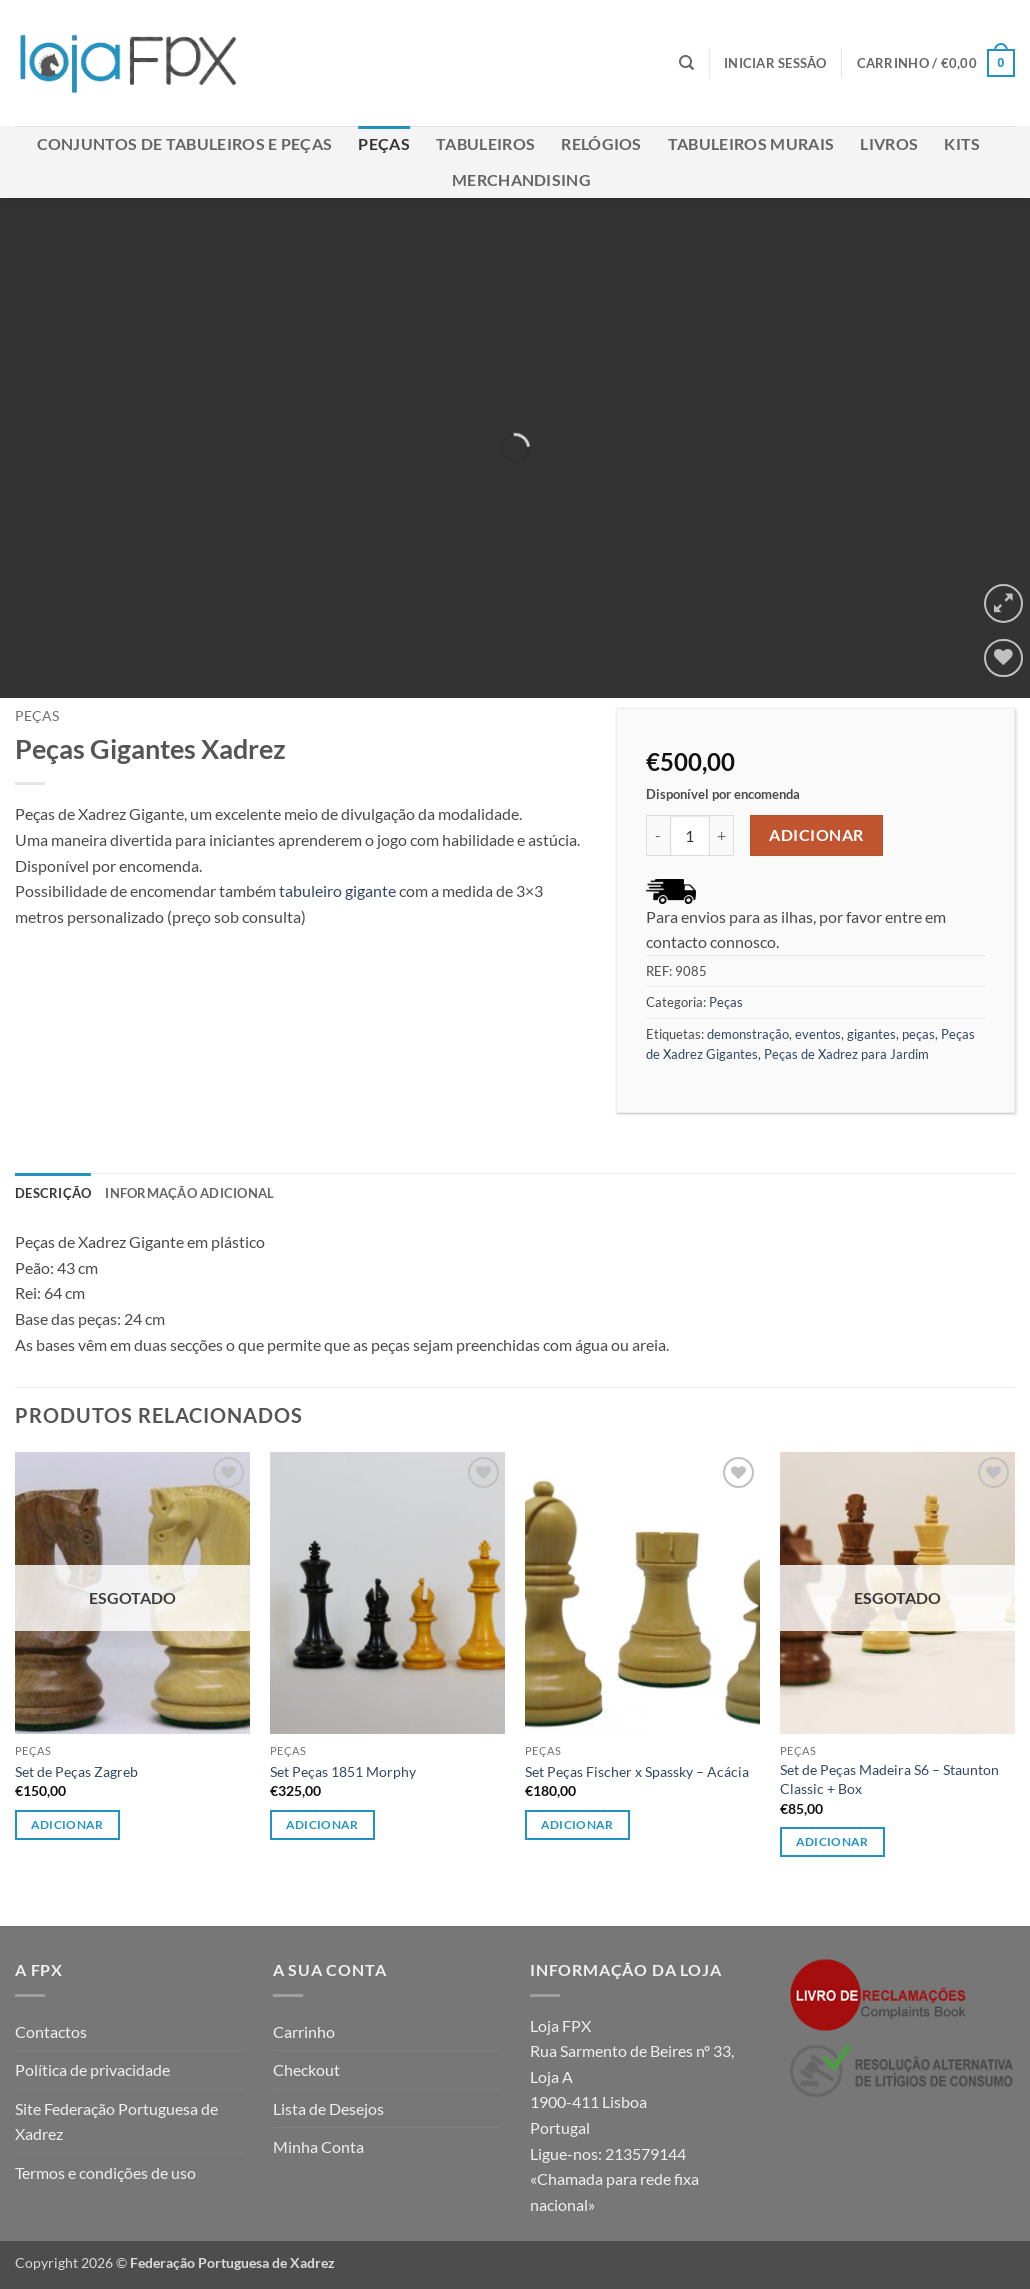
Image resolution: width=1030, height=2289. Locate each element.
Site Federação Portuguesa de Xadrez (116, 2121)
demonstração (748, 1034)
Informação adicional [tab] (189, 1193)
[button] (775, 63)
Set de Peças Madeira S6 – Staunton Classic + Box (889, 1779)
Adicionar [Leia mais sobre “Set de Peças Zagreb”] (67, 1824)
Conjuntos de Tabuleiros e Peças (185, 143)
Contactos (51, 2031)
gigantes (871, 1034)
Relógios (601, 143)
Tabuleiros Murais (751, 143)
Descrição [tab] (53, 1193)
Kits (962, 143)
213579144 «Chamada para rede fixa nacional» (614, 2179)
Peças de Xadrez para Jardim (846, 1054)
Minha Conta (318, 2146)
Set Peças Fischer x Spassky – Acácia (637, 1771)
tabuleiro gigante (336, 890)
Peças (384, 143)
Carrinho (304, 2031)
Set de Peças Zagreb (76, 1771)
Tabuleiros (485, 143)
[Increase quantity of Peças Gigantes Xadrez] (722, 835)
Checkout (306, 2069)
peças (918, 1034)
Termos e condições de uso (105, 2172)
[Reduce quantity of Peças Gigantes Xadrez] (658, 835)
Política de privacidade (92, 2069)
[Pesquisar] (686, 63)
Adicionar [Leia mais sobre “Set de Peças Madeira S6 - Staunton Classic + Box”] (832, 1841)
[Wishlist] (1003, 658)
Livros (889, 143)
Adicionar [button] (322, 1824)
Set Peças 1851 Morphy (343, 1771)
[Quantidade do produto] (690, 835)
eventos (818, 1034)
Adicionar (816, 835)
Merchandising (521, 179)
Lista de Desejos (328, 2108)
